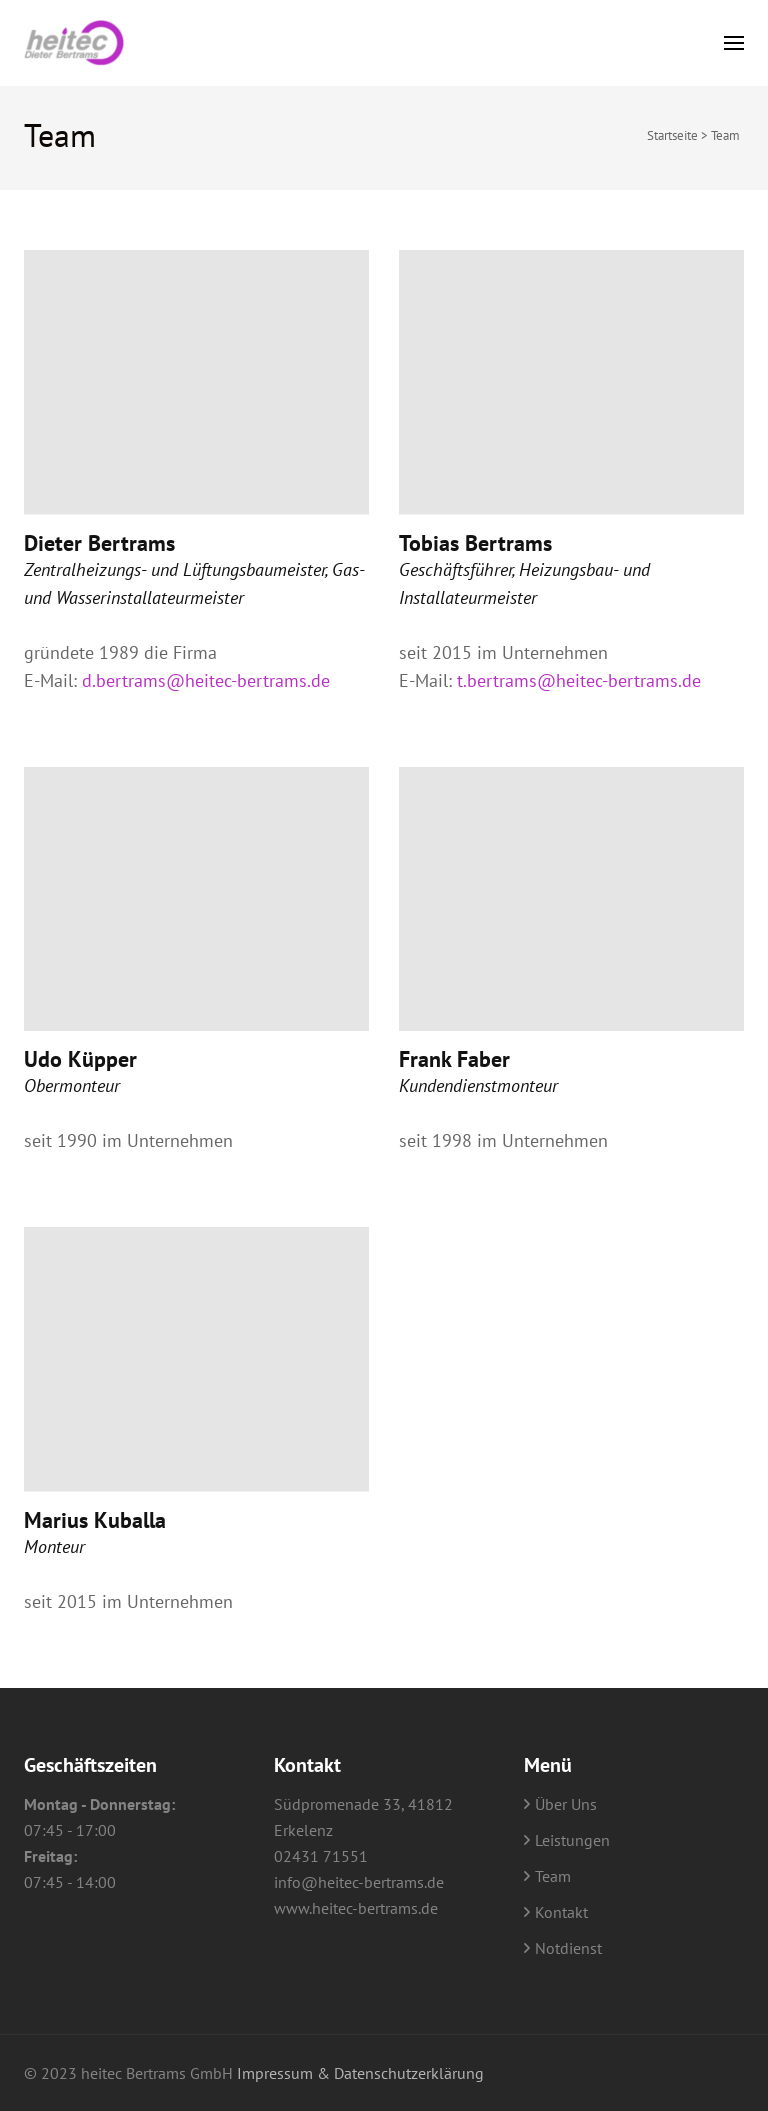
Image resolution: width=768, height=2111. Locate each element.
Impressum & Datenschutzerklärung (360, 2073)
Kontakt (561, 1912)
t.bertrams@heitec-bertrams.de (579, 680)
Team (553, 1876)
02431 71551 (321, 1856)
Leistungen (572, 1840)
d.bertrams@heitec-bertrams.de (206, 680)
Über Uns (566, 1804)
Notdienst (568, 1948)
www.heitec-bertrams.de (356, 1908)
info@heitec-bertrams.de (359, 1882)
